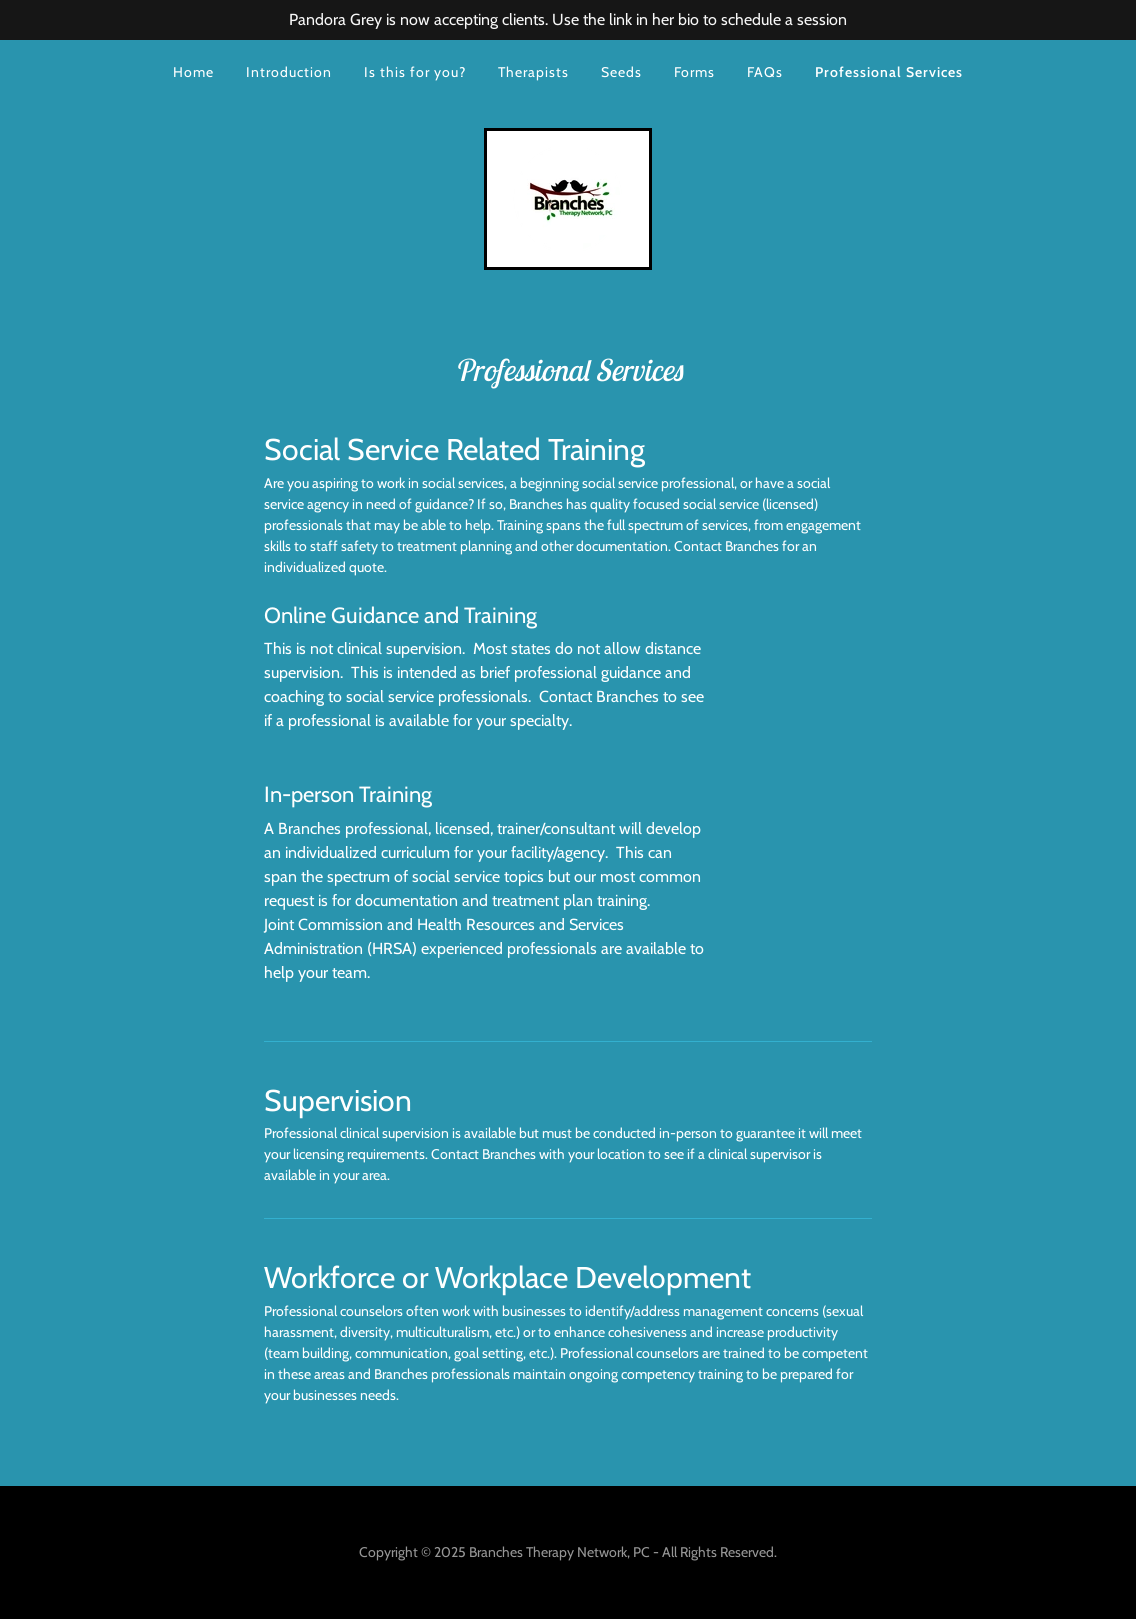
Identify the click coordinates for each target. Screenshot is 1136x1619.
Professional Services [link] (889, 72)
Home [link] (193, 72)
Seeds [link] (621, 72)
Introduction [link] (289, 72)
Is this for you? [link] (415, 72)
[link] (568, 197)
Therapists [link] (533, 72)
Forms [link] (694, 72)
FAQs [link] (765, 72)
